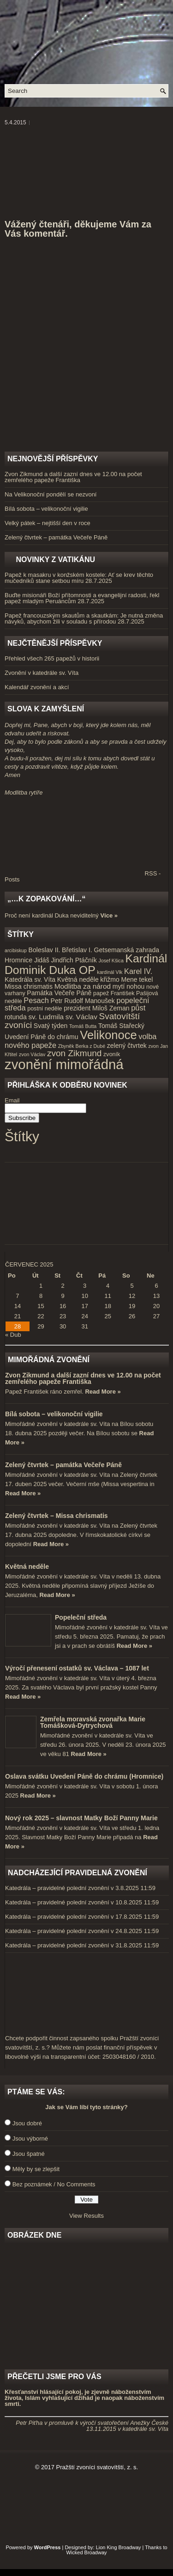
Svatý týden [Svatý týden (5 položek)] (51, 1025)
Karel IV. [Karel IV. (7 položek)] (138, 971)
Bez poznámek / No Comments (53, 2184)
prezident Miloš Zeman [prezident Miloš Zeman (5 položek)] (96, 1008)
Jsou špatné (28, 2153)
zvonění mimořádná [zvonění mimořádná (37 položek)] (64, 1064)
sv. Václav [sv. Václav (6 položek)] (81, 1017)
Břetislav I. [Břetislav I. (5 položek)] (77, 950)
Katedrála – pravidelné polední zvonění (57, 1888)
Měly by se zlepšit (36, 2169)
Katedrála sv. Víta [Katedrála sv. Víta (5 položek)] (30, 979)
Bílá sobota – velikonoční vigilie (46, 508)
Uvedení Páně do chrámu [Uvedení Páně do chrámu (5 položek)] (41, 1036)
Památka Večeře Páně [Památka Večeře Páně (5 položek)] (59, 993)
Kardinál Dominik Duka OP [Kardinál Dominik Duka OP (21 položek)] (86, 964)
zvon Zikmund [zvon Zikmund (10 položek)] (74, 1053)
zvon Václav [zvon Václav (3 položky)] (32, 1054)
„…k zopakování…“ (46, 899)
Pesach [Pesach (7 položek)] (36, 1000)
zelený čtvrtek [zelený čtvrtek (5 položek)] (127, 1045)
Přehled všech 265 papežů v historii (52, 658)
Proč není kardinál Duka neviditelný (52, 915)
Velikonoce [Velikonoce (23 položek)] (108, 1034)
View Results (86, 2215)
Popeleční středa (81, 1617)
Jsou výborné (30, 2138)
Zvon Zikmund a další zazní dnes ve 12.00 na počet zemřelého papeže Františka (73, 477)
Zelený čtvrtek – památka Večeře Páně (56, 537)
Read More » (102, 1391)
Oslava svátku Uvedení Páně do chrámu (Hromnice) (84, 1776)
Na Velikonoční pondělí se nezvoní (50, 494)
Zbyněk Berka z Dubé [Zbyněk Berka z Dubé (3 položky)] (81, 1046)
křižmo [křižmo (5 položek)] (109, 979)
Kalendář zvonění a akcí (37, 687)
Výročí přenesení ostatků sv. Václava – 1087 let (77, 1668)
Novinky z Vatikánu (55, 559)
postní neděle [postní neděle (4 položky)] (44, 1008)
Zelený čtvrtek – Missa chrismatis (56, 1515)
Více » (109, 915)
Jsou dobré (27, 2123)
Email (12, 1100)
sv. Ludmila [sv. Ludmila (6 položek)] (46, 1017)
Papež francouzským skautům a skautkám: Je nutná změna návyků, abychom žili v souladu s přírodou (84, 618)
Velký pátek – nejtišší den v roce (47, 523)
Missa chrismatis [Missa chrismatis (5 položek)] (29, 986)
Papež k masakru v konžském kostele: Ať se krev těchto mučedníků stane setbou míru (79, 577)
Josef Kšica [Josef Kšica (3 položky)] (111, 960)
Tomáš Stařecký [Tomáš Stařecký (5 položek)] (121, 1025)
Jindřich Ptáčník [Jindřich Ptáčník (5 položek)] (73, 960)
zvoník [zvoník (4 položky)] (111, 1054)
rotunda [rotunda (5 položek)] (16, 1017)
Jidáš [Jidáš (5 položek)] (41, 960)
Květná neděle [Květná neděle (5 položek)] (78, 979)
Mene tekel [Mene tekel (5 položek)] (137, 979)
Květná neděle (27, 1566)
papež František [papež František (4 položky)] (113, 993)
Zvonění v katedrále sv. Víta (41, 672)
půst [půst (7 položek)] (138, 1007)
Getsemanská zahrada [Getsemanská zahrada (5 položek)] (126, 950)
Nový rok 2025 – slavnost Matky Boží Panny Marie (81, 1818)
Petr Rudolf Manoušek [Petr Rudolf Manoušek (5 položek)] (83, 1000)
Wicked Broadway (86, 2552)
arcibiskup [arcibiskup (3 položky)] (16, 950)
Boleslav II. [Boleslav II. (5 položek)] (44, 950)
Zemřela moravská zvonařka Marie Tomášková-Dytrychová (92, 1722)
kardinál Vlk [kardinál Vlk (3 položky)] (109, 972)
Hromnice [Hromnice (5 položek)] (18, 960)
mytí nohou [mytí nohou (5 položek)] (129, 986)
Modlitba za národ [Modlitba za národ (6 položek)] (82, 986)
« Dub (13, 1334)
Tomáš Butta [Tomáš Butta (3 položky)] (82, 1026)
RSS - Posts (83, 876)
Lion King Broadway (118, 2547)
